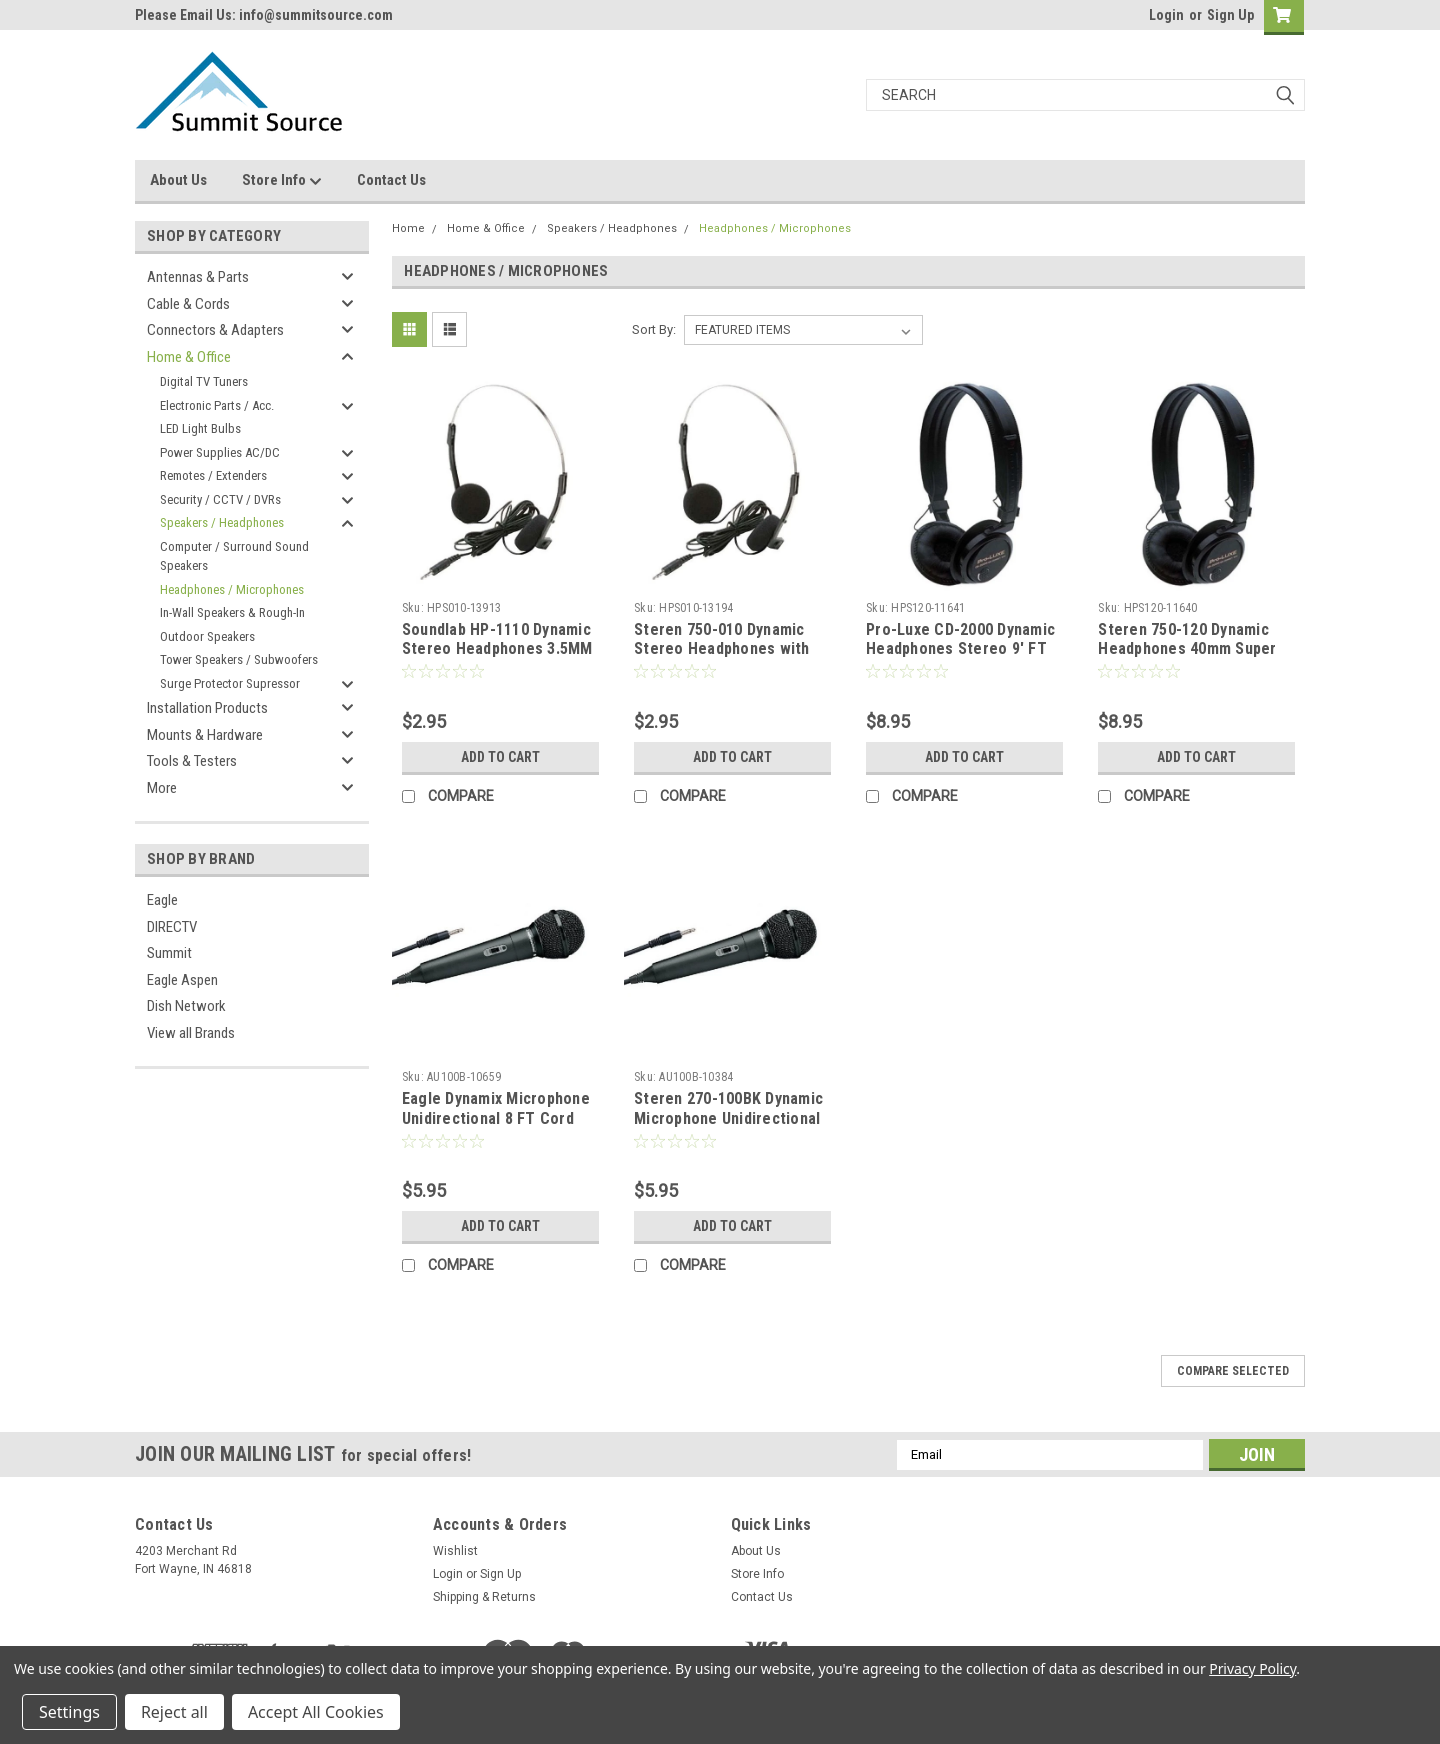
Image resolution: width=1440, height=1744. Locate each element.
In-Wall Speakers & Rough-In (232, 612)
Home (408, 228)
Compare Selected (1233, 1371)
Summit (169, 953)
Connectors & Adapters (215, 330)
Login (1166, 15)
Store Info (282, 181)
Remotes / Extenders (213, 475)
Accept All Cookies (316, 1712)
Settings (69, 1712)
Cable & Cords (188, 304)
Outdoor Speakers (207, 636)
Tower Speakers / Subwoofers (239, 659)
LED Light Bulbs (200, 428)
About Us (178, 180)
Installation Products (207, 708)
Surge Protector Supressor (230, 683)
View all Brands (191, 1033)
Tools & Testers (192, 761)
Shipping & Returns (484, 1597)
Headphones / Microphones (232, 589)
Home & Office (189, 357)
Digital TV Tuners (204, 381)
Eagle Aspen (182, 980)
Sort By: (654, 329)
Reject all (174, 1712)
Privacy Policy (1252, 1668)
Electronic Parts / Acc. (217, 405)
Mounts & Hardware (205, 735)
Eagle (162, 900)
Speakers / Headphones (222, 522)
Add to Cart (500, 757)
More (162, 788)
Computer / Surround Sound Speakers (234, 556)
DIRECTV (172, 927)
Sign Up (1230, 15)
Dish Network (186, 1006)
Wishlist (455, 1551)
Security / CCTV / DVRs (220, 499)
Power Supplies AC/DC (220, 452)
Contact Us (391, 180)
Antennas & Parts (198, 277)
